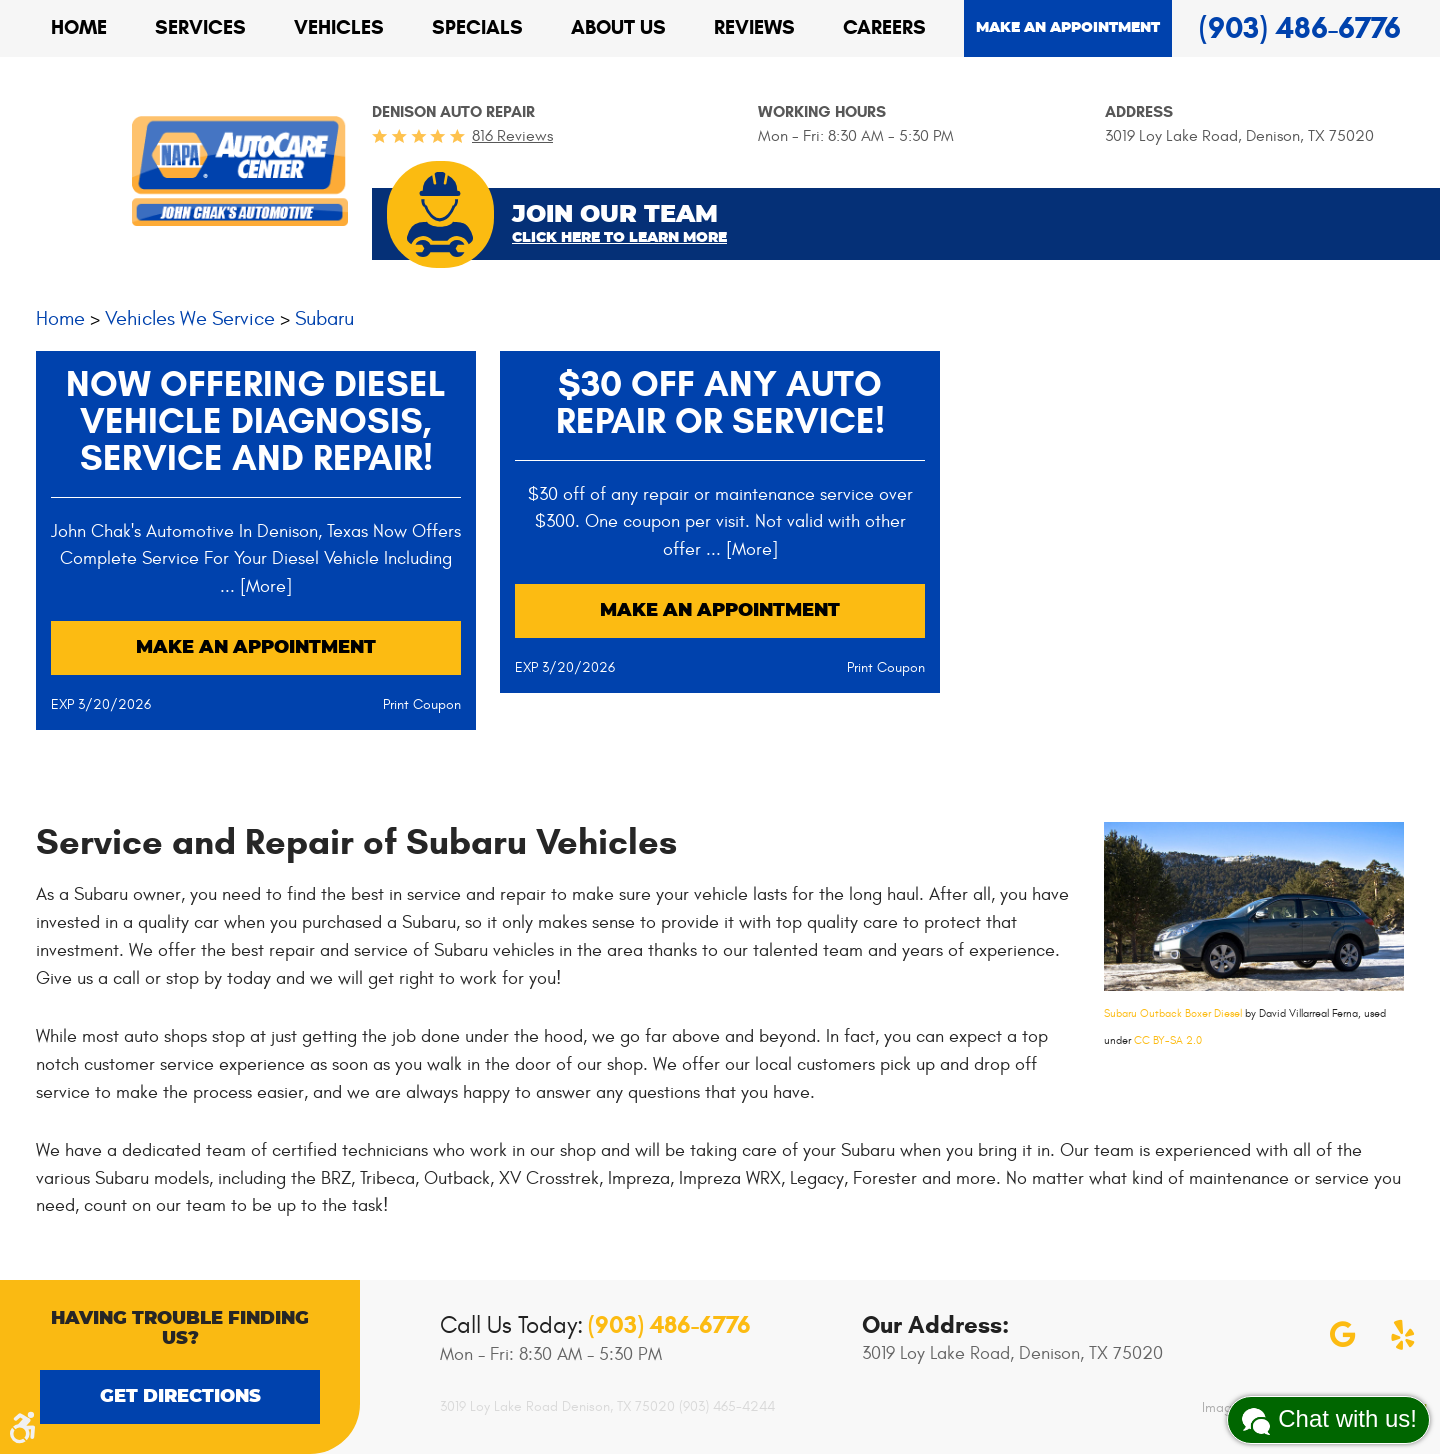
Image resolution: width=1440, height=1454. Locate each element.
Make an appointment (1068, 28)
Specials (477, 27)
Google (1343, 1335)
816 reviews (512, 136)
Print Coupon (422, 704)
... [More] (256, 586)
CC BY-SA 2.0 (1168, 1040)
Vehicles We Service (190, 318)
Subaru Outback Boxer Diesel (1173, 1013)
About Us (618, 27)
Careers (884, 27)
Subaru (324, 318)
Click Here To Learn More (619, 238)
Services (200, 27)
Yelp (1403, 1335)
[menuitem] (79, 28)
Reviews (754, 27)
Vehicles (339, 27)
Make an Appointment (256, 648)
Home (79, 27)
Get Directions (180, 1397)
